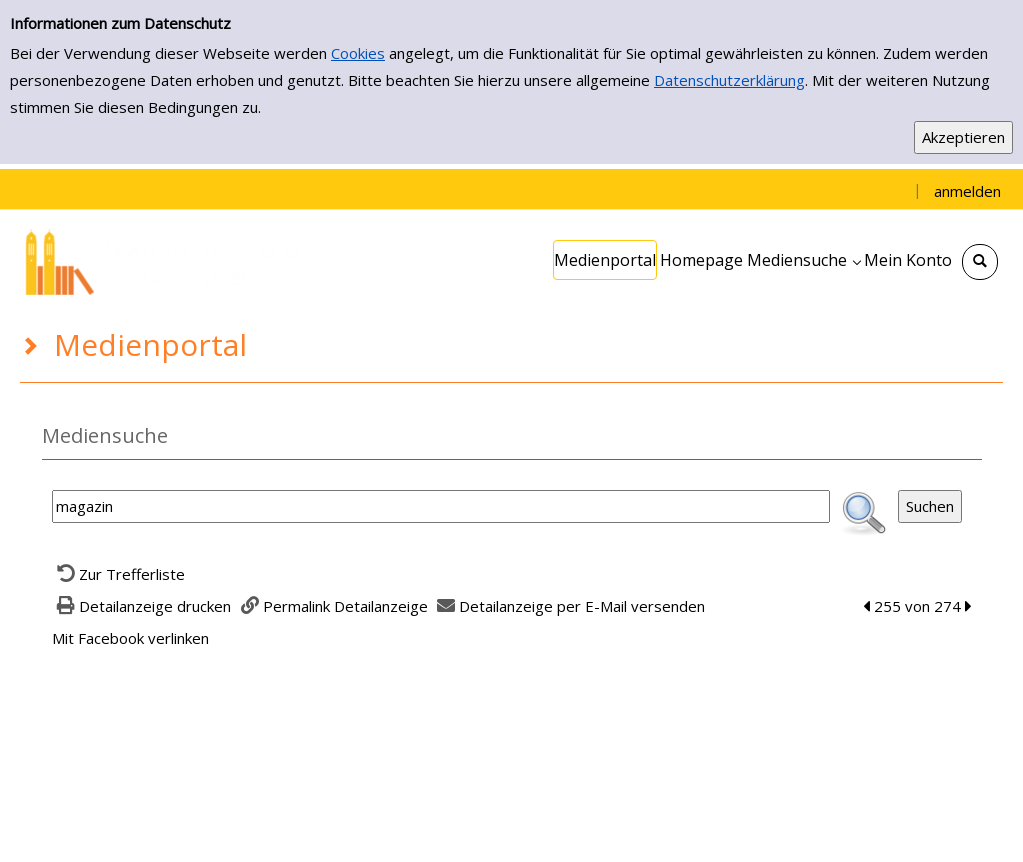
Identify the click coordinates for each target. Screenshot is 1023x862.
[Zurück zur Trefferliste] (119, 574)
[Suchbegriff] (441, 506)
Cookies (358, 53)
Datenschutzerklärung (729, 80)
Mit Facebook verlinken (130, 638)
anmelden (967, 191)
